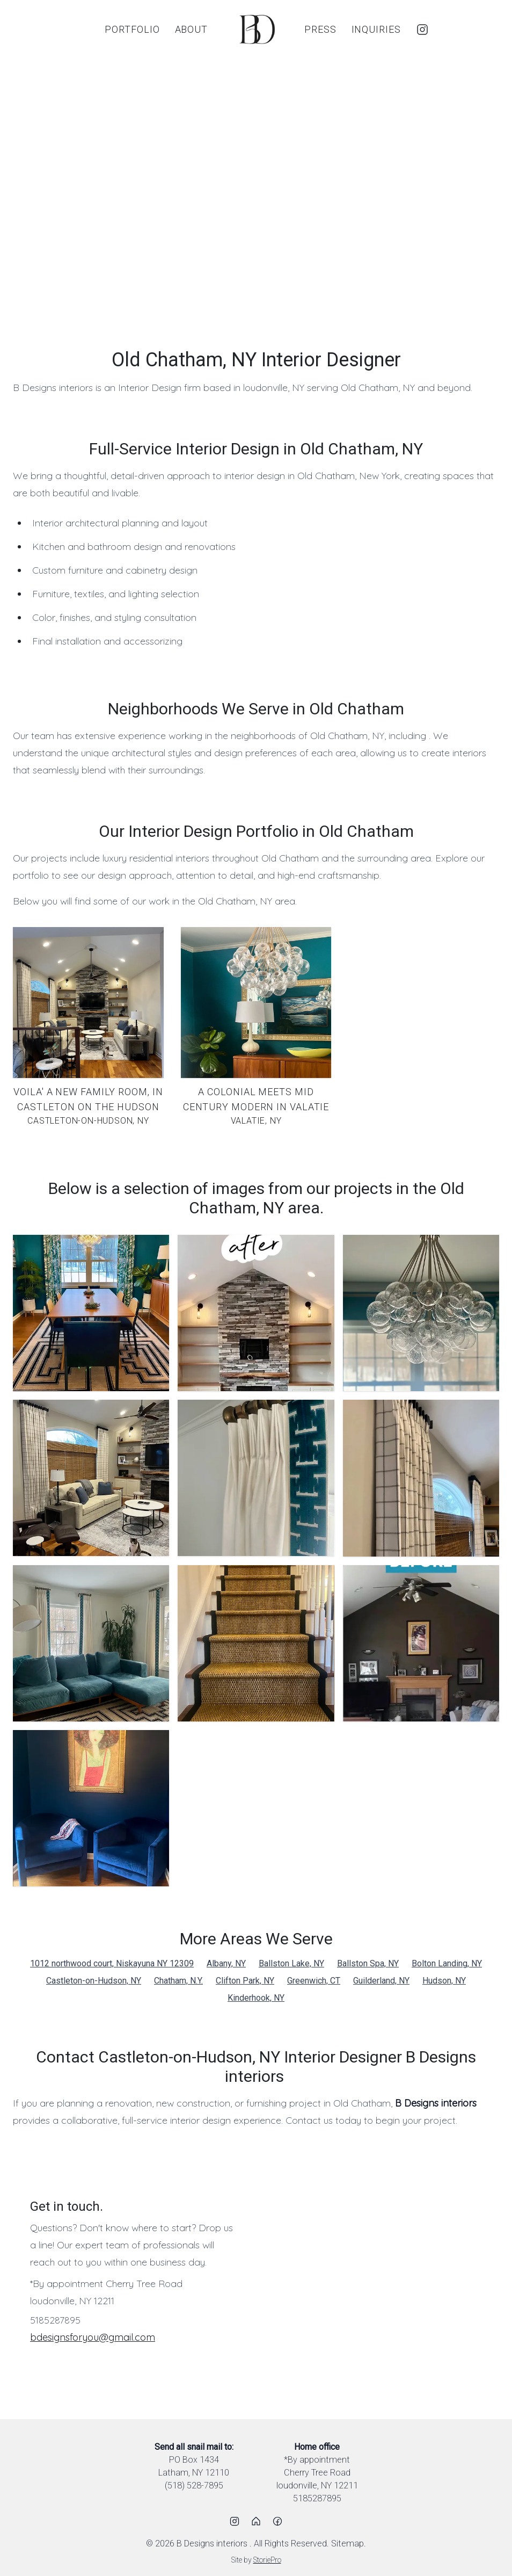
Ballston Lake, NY (291, 1963)
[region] (256, 193)
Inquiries (376, 29)
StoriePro (267, 2560)
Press (320, 29)
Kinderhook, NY (256, 1998)
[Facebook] (277, 2521)
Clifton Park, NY (245, 1981)
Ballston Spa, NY (368, 1963)
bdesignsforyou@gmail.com (92, 2337)
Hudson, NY (444, 1981)
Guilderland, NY (381, 1981)
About (191, 29)
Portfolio (132, 29)
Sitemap (347, 2543)
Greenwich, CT (313, 1981)
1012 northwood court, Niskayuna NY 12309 (112, 1963)
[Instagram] (422, 29)
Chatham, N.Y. (178, 1981)
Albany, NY (226, 1963)
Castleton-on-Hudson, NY (93, 1981)
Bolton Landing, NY (447, 1963)
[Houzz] (256, 2521)
